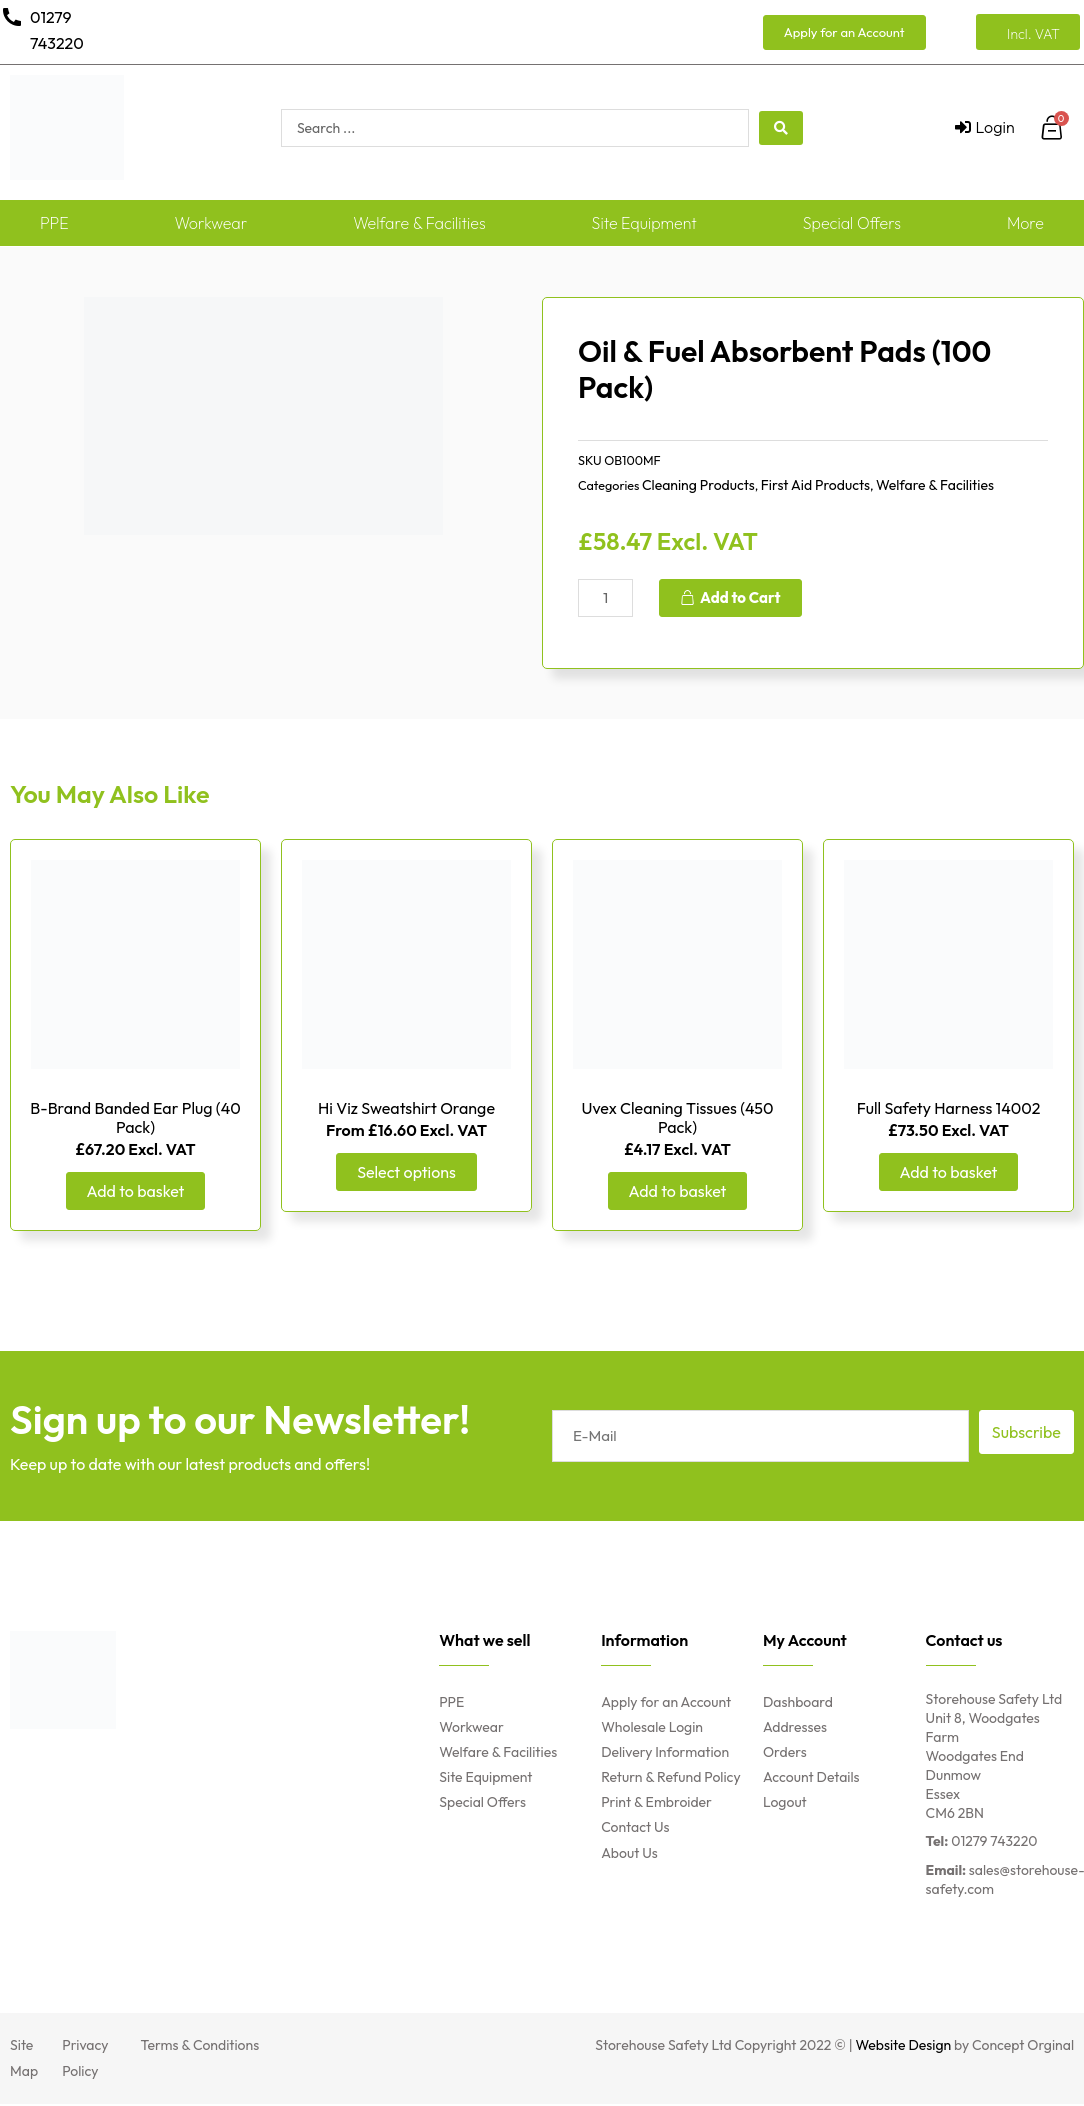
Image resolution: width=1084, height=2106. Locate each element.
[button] (844, 32)
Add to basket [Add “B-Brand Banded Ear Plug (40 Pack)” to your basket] (136, 1193)
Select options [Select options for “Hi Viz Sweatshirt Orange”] (406, 1174)
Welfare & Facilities (419, 223)
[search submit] (781, 128)
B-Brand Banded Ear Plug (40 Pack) (135, 1118)
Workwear (210, 223)
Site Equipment (644, 223)
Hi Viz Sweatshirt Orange (406, 1109)
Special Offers (852, 223)
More (1025, 223)
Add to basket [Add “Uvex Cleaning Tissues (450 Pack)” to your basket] (678, 1193)
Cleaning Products (698, 485)
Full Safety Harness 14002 (949, 1109)
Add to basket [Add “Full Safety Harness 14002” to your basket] (949, 1174)
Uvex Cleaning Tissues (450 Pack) (677, 1118)
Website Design (904, 2048)
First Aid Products (815, 485)
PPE (54, 223)
